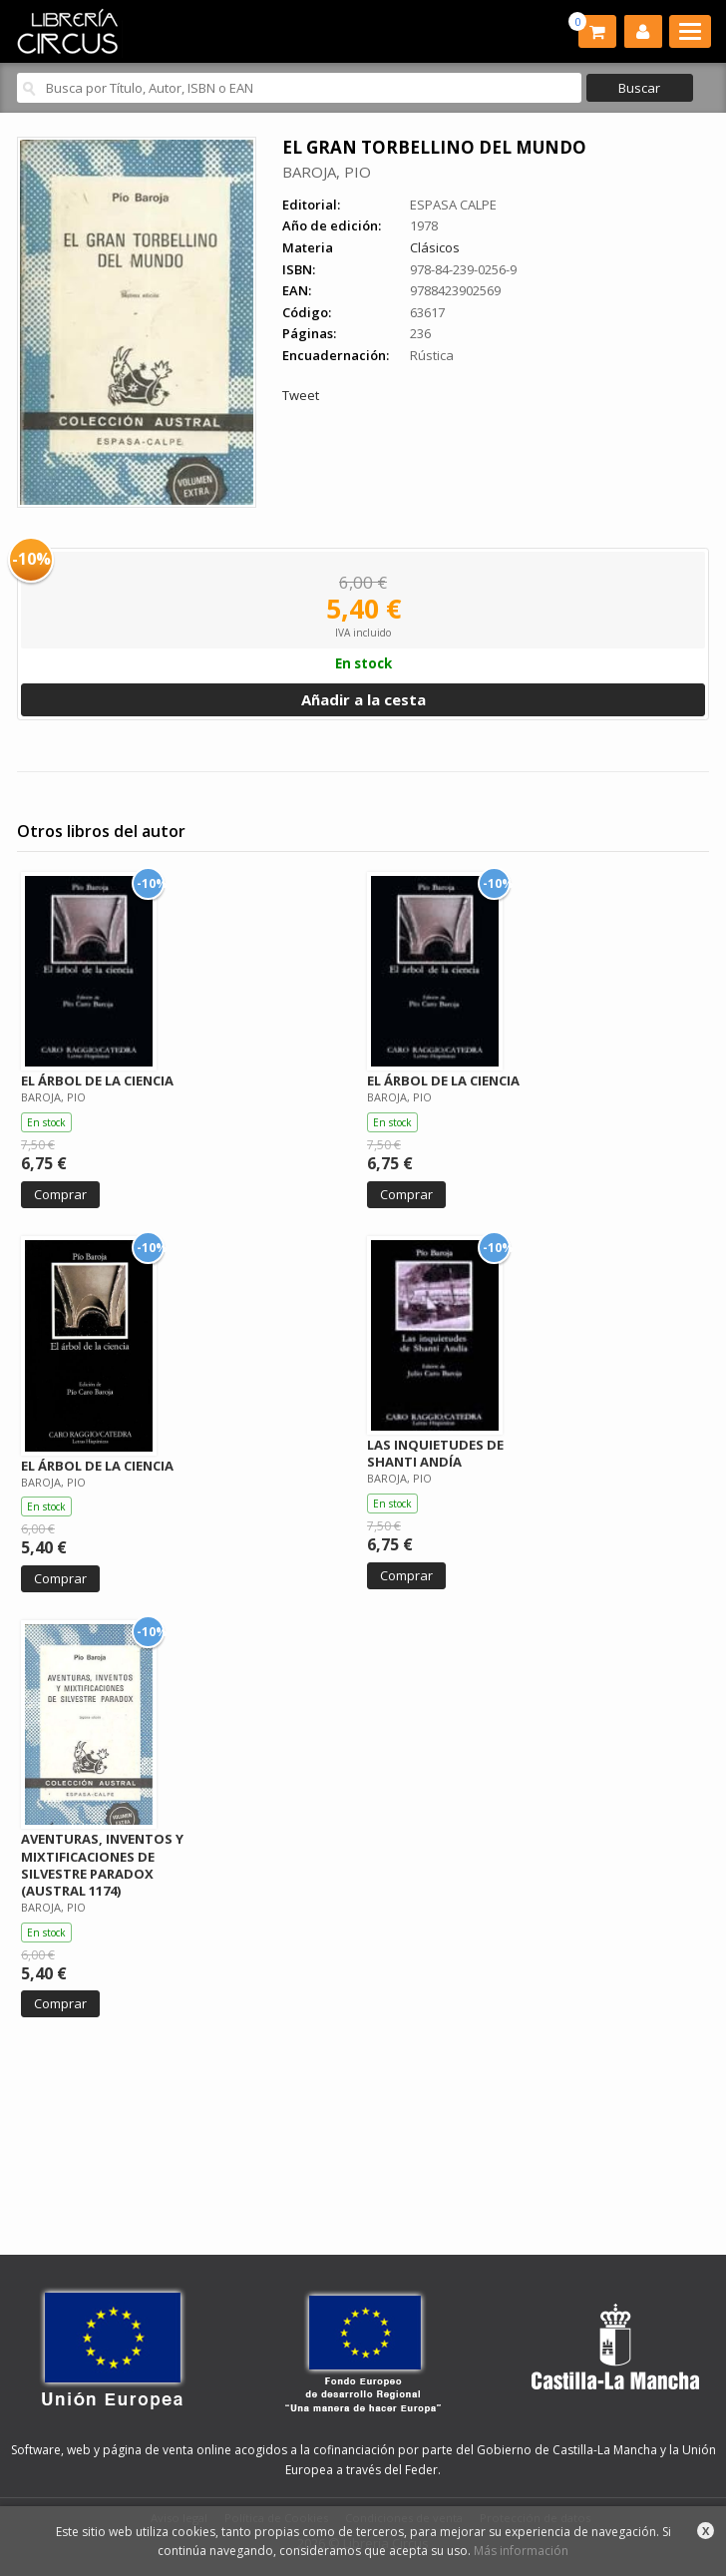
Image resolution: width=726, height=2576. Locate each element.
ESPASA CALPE (453, 205)
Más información (521, 2550)
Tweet (300, 395)
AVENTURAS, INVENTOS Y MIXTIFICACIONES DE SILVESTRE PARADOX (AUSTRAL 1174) (102, 1864)
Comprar (60, 1194)
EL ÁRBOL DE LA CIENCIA (97, 1080)
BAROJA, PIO (326, 172)
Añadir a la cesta (363, 699)
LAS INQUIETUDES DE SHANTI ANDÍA (435, 1453)
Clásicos (435, 247)
